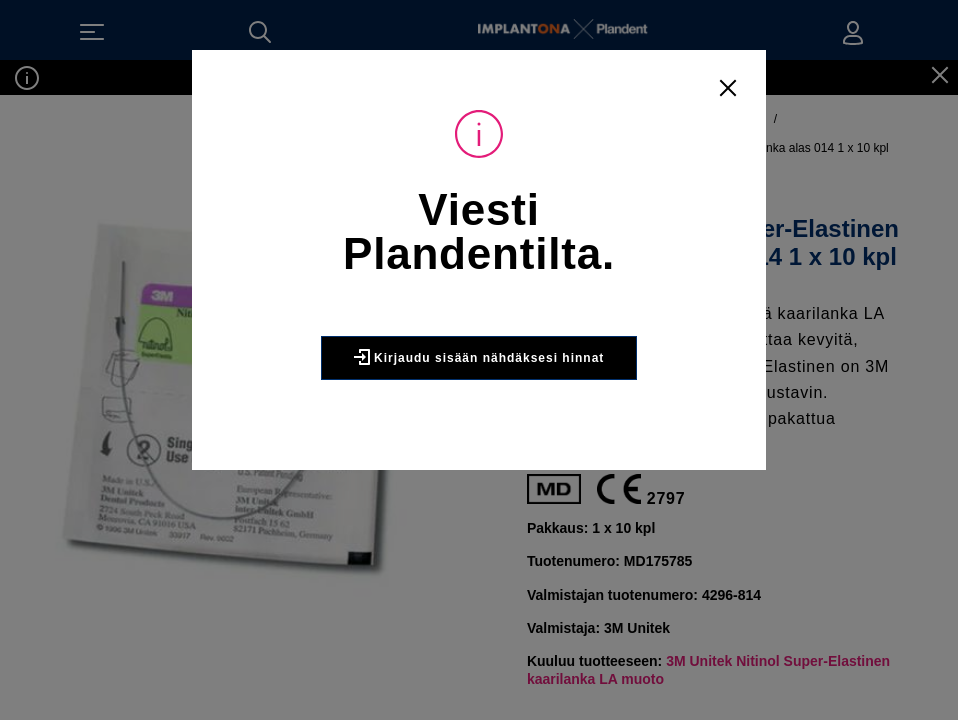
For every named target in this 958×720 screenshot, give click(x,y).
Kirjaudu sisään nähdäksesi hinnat (479, 357)
